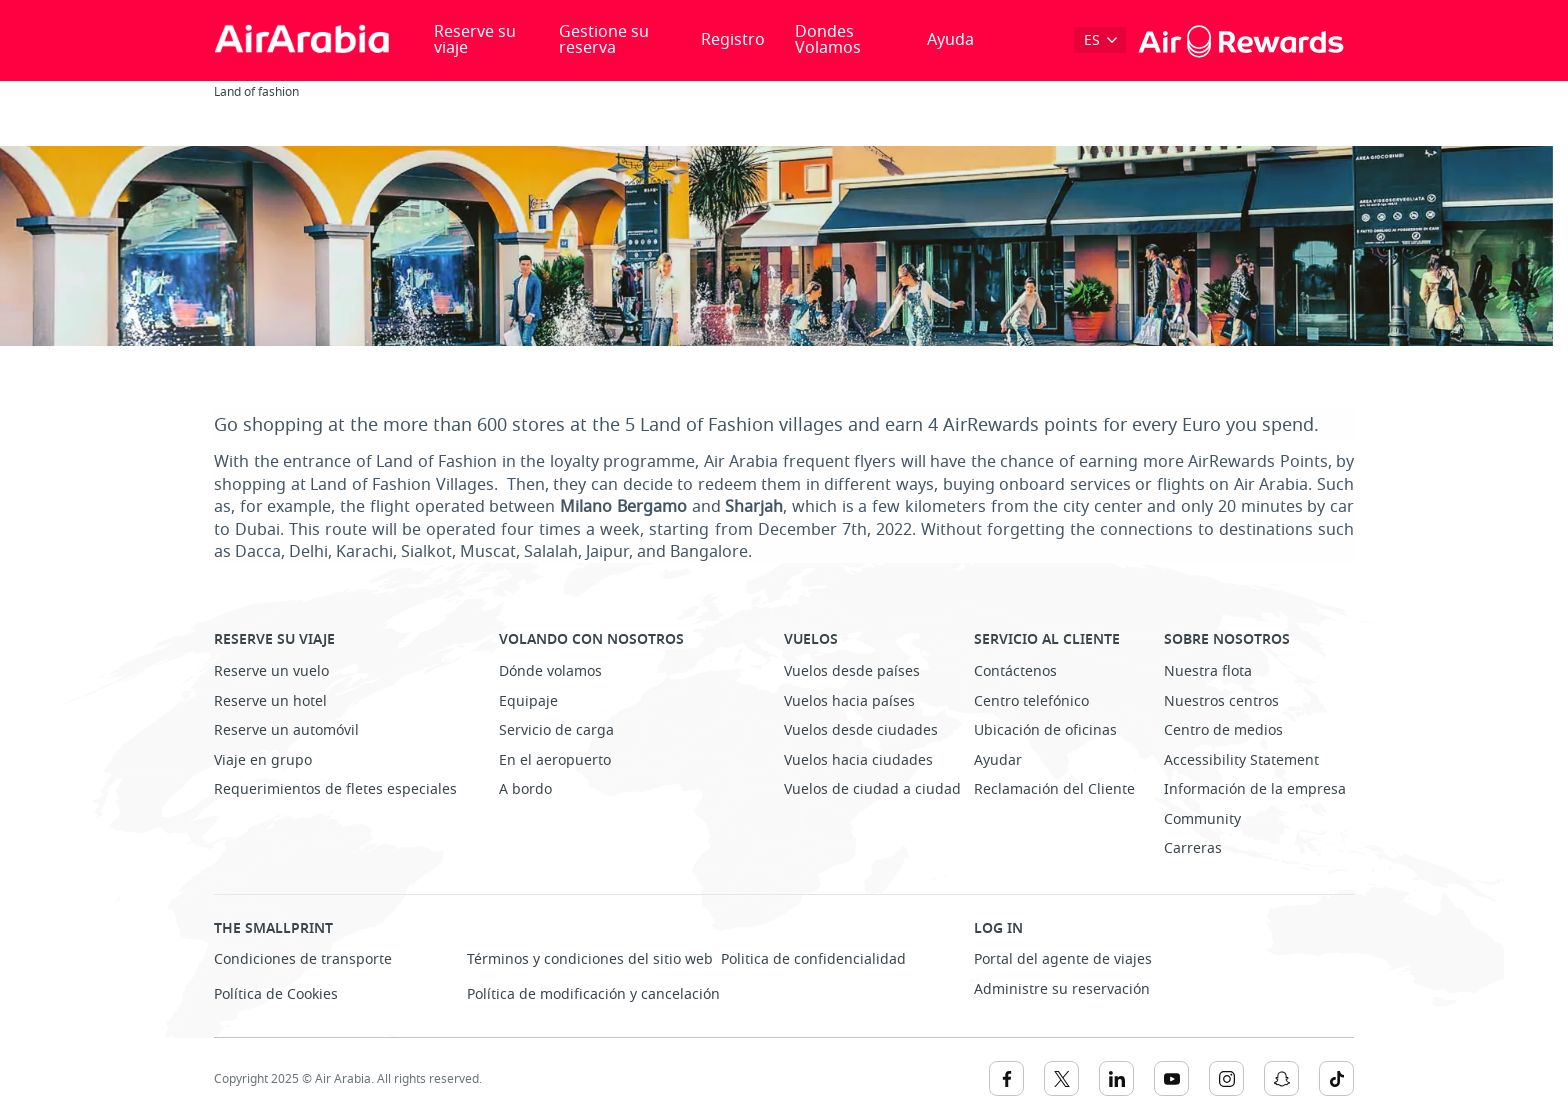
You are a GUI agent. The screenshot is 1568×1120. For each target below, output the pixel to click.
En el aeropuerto (555, 760)
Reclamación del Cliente (1054, 789)
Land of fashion (256, 92)
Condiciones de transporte (303, 959)
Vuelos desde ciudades (861, 730)
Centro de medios (1223, 730)
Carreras (1193, 848)
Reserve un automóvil (286, 730)
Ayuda (950, 40)
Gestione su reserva (604, 40)
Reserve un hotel (270, 701)
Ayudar (998, 760)
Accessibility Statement (1241, 760)
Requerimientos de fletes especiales (335, 789)
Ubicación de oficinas (1045, 730)
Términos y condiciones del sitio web (590, 959)
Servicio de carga (556, 730)
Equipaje (528, 701)
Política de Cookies (276, 994)
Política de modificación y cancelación (593, 994)
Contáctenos (1015, 671)
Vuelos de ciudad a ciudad (872, 789)
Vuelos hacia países (849, 701)
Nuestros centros (1221, 701)
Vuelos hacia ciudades (858, 760)
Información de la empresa (1255, 789)
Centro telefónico (1031, 701)
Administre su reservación (1062, 989)
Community (1202, 819)
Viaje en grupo (263, 760)
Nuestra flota (1208, 671)
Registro (733, 40)
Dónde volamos (550, 671)
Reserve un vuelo (271, 671)
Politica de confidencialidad (813, 959)
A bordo (525, 789)
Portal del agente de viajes (1063, 959)
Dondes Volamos (828, 40)
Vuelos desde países (852, 671)
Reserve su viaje (475, 40)
